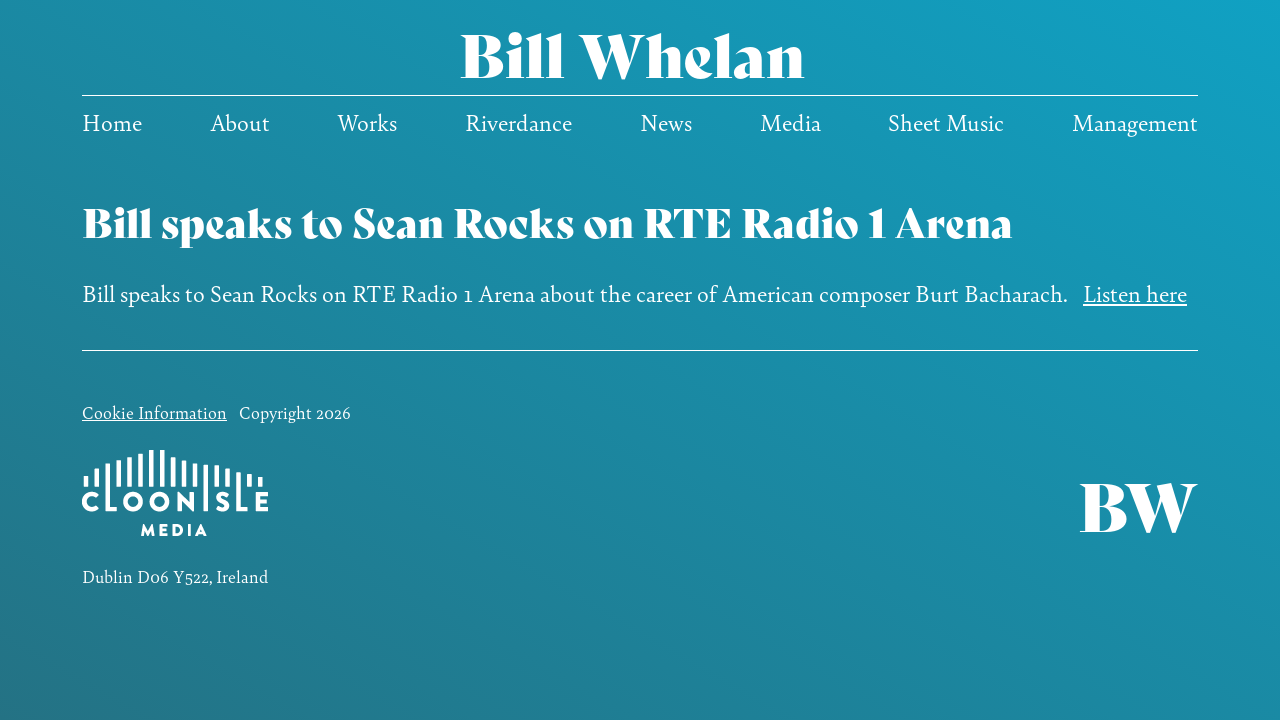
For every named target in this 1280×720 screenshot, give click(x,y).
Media (790, 122)
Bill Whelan (632, 51)
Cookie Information (154, 412)
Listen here (1135, 293)
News (666, 122)
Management (1135, 122)
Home (112, 122)
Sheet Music (946, 122)
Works (367, 122)
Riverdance (518, 122)
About (240, 122)
